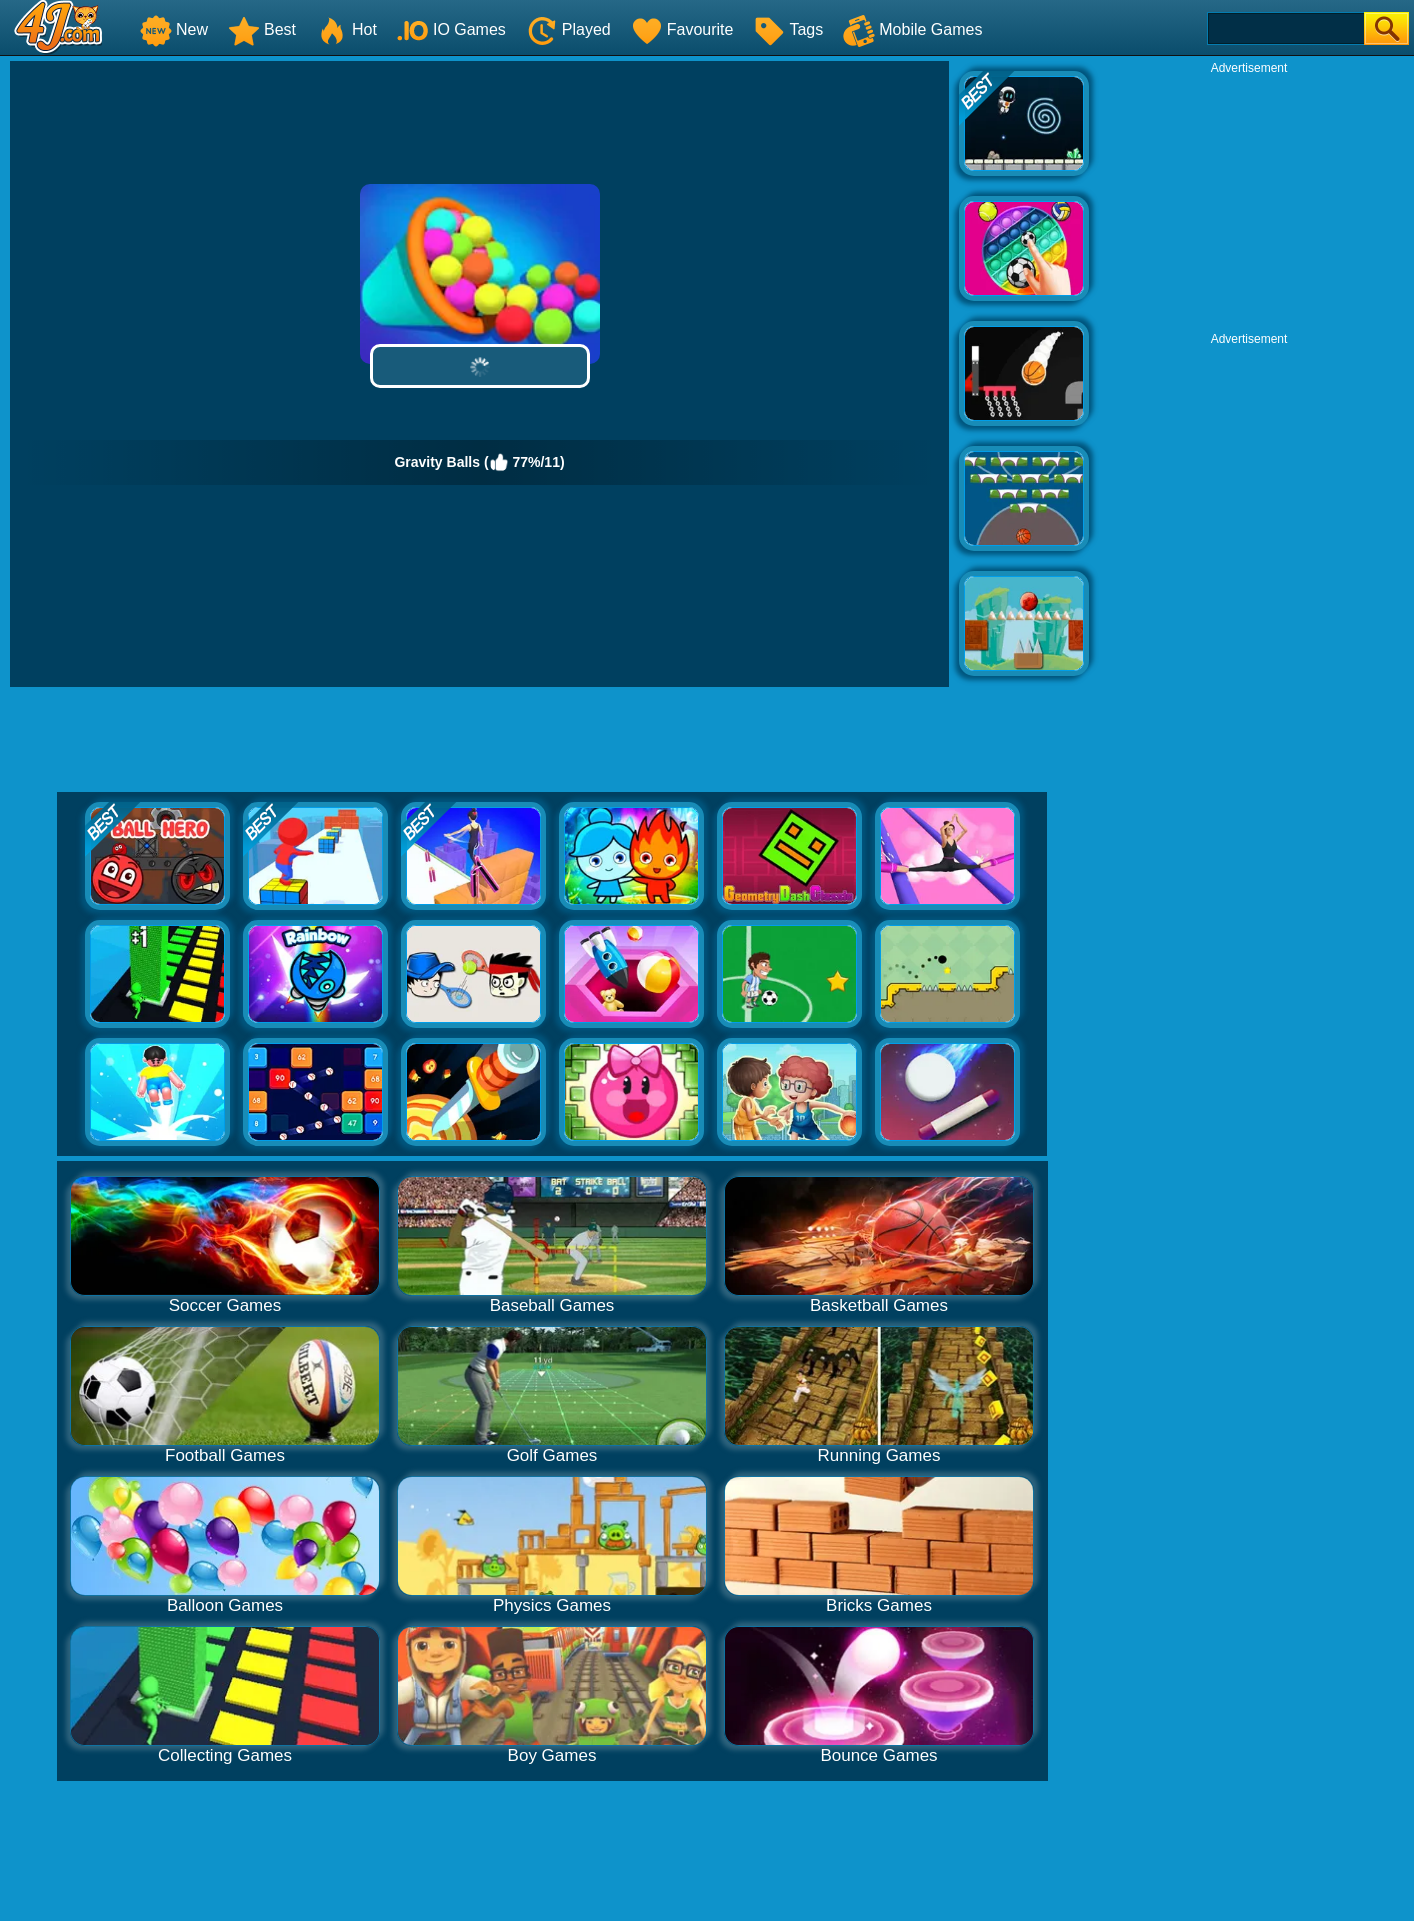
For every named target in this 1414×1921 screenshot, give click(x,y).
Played (568, 29)
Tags (788, 29)
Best (262, 29)
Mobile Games (912, 29)
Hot (346, 29)
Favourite (682, 29)
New (174, 29)
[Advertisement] (1249, 201)
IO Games (451, 29)
